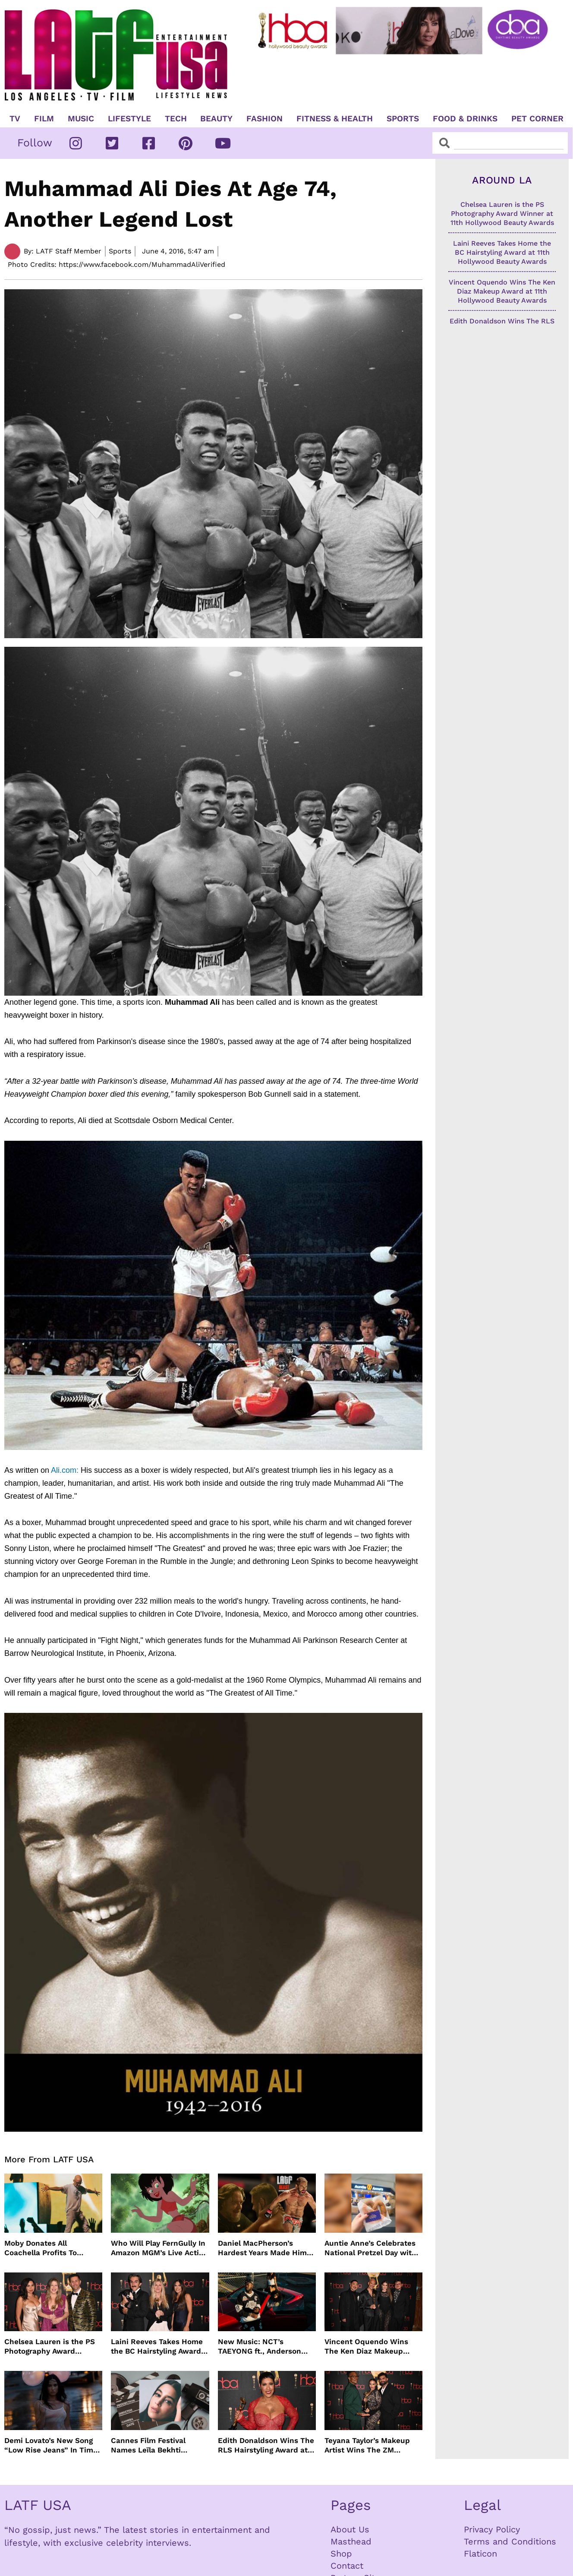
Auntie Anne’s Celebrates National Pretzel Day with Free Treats (370, 2248)
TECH (176, 118)
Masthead (351, 2541)
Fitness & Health (334, 118)
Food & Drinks (465, 118)
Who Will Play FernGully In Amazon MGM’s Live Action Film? (159, 2248)
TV (14, 118)
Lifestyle (129, 118)
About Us (350, 2529)
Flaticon (480, 2553)
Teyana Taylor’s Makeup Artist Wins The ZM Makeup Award (367, 2445)
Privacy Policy (492, 2529)
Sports (403, 118)
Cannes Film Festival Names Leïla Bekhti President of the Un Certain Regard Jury (148, 2445)
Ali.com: (41, 1470)
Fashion (264, 118)
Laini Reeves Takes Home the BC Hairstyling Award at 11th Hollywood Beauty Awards (157, 2346)
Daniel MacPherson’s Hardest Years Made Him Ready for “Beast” (262, 2248)
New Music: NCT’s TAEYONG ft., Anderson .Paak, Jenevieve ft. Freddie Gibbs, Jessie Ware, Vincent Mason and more (264, 2346)
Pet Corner (537, 118)
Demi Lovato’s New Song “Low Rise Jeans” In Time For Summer (51, 2445)
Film (44, 118)
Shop (341, 2553)
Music (81, 118)
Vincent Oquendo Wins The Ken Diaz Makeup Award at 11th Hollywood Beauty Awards (368, 2346)
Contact (347, 2565)
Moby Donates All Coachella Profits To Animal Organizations (43, 2248)
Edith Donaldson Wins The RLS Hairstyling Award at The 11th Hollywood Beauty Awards (266, 2445)
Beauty (216, 118)
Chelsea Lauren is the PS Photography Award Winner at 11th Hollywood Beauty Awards (50, 2346)
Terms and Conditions (510, 2541)
